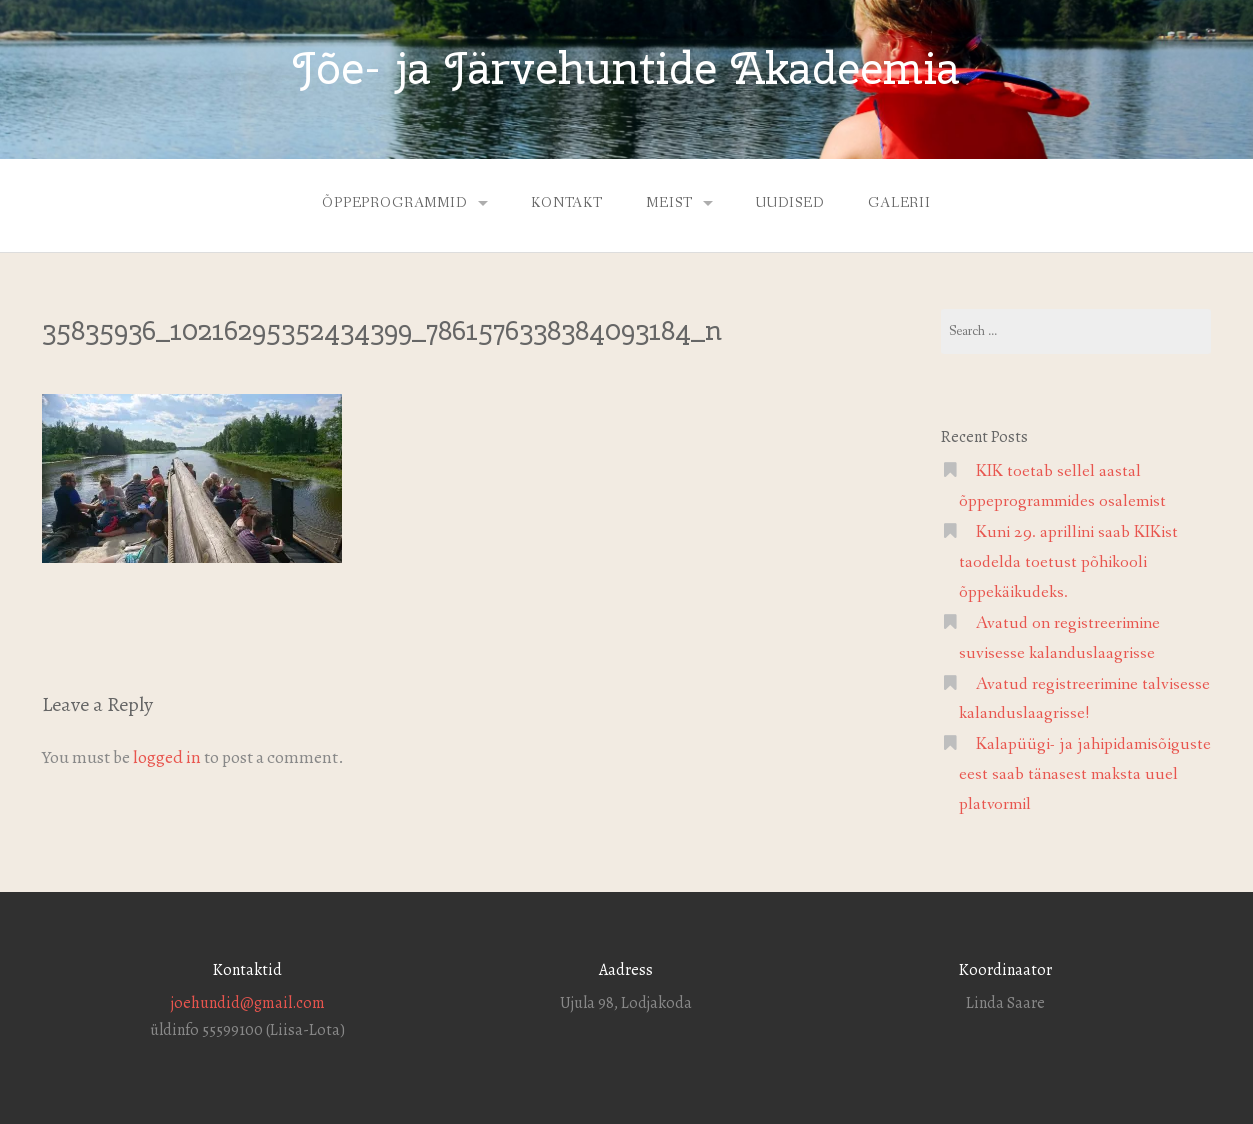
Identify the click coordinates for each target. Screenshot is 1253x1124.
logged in (167, 757)
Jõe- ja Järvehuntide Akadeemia (626, 68)
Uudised (790, 203)
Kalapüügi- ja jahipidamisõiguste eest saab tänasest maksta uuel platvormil (1085, 774)
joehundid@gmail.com (248, 1003)
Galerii (899, 203)
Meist (669, 203)
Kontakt (567, 203)
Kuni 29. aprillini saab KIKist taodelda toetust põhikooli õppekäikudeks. (1068, 562)
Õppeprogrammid (395, 203)
